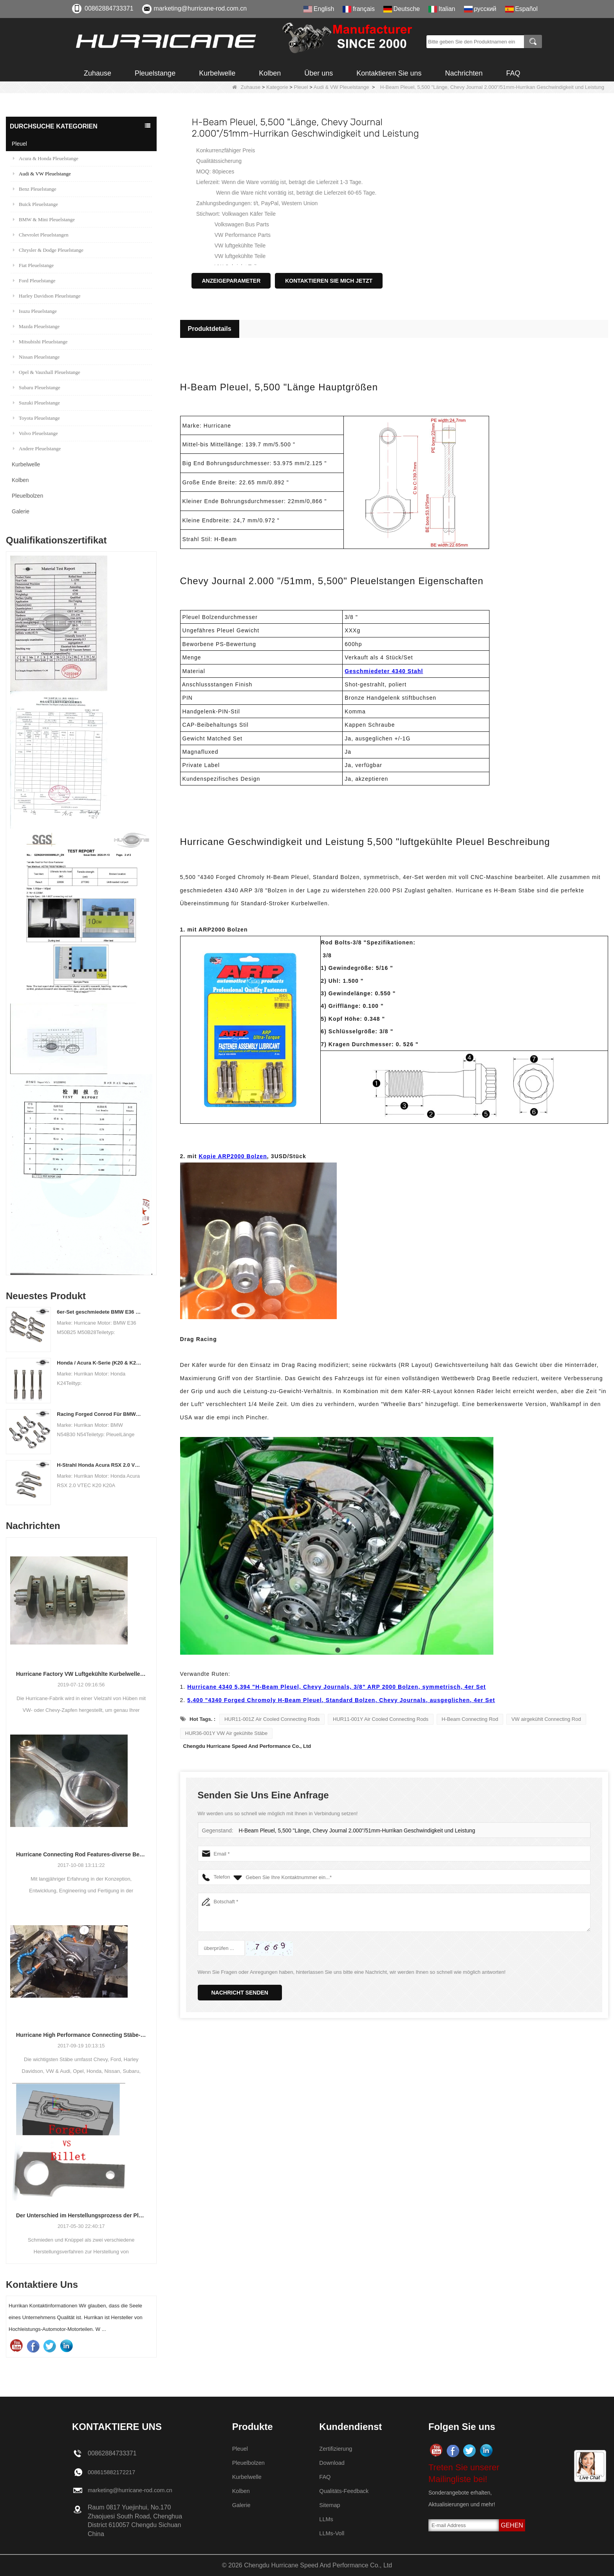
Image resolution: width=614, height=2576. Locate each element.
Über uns (318, 73)
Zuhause (97, 73)
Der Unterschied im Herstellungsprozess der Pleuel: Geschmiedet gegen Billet (81, 2215)
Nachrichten (463, 73)
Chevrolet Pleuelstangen (41, 235)
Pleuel (301, 87)
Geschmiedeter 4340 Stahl (384, 671)
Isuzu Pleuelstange (35, 311)
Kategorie (277, 87)
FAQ (513, 73)
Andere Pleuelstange (37, 448)
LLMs (326, 2519)
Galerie (20, 511)
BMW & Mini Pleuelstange (44, 219)
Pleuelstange (155, 73)
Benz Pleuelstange (34, 189)
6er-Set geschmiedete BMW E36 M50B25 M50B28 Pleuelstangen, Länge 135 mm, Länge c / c (99, 1312)
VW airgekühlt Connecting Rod (546, 1719)
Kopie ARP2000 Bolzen (233, 1156)
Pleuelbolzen (27, 496)
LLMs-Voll (333, 2533)
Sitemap (330, 2505)
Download (333, 2462)
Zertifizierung (337, 2448)
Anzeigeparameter (231, 281)
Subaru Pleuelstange (36, 387)
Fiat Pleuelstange (33, 265)
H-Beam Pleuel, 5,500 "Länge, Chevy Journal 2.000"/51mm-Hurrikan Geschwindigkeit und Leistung (351, 1831)
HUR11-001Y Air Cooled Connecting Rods (380, 1719)
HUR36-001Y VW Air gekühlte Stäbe (226, 1733)
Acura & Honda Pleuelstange (45, 158)
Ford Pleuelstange (34, 280)
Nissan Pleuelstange (36, 357)
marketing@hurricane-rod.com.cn (200, 8)
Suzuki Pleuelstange (36, 403)
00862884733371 (109, 8)
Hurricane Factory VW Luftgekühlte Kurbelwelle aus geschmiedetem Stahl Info (81, 1674)
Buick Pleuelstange (35, 204)
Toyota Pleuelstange (36, 418)
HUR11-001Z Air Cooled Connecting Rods (272, 1719)
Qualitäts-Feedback (346, 2491)
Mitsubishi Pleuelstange (40, 342)
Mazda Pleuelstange (36, 326)
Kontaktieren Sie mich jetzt (328, 281)
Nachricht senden (239, 1992)
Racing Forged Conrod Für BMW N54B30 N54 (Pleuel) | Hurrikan (99, 1414)
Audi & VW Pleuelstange (341, 87)
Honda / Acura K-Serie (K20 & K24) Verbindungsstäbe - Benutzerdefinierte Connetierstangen (99, 1363)
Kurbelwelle (217, 73)
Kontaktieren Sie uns (388, 73)
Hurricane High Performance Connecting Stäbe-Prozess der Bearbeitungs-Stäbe (81, 2035)
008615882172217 (114, 2472)
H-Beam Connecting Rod (470, 1719)
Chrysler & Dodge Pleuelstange (48, 250)
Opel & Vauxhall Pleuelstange (46, 372)
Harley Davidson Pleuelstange (46, 296)
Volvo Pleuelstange (35, 433)
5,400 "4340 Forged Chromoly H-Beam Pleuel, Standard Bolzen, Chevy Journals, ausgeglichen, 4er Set (341, 1700)
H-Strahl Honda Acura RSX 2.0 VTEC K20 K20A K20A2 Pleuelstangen (99, 1465)
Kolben (270, 73)
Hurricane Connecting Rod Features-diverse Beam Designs (81, 1854)
